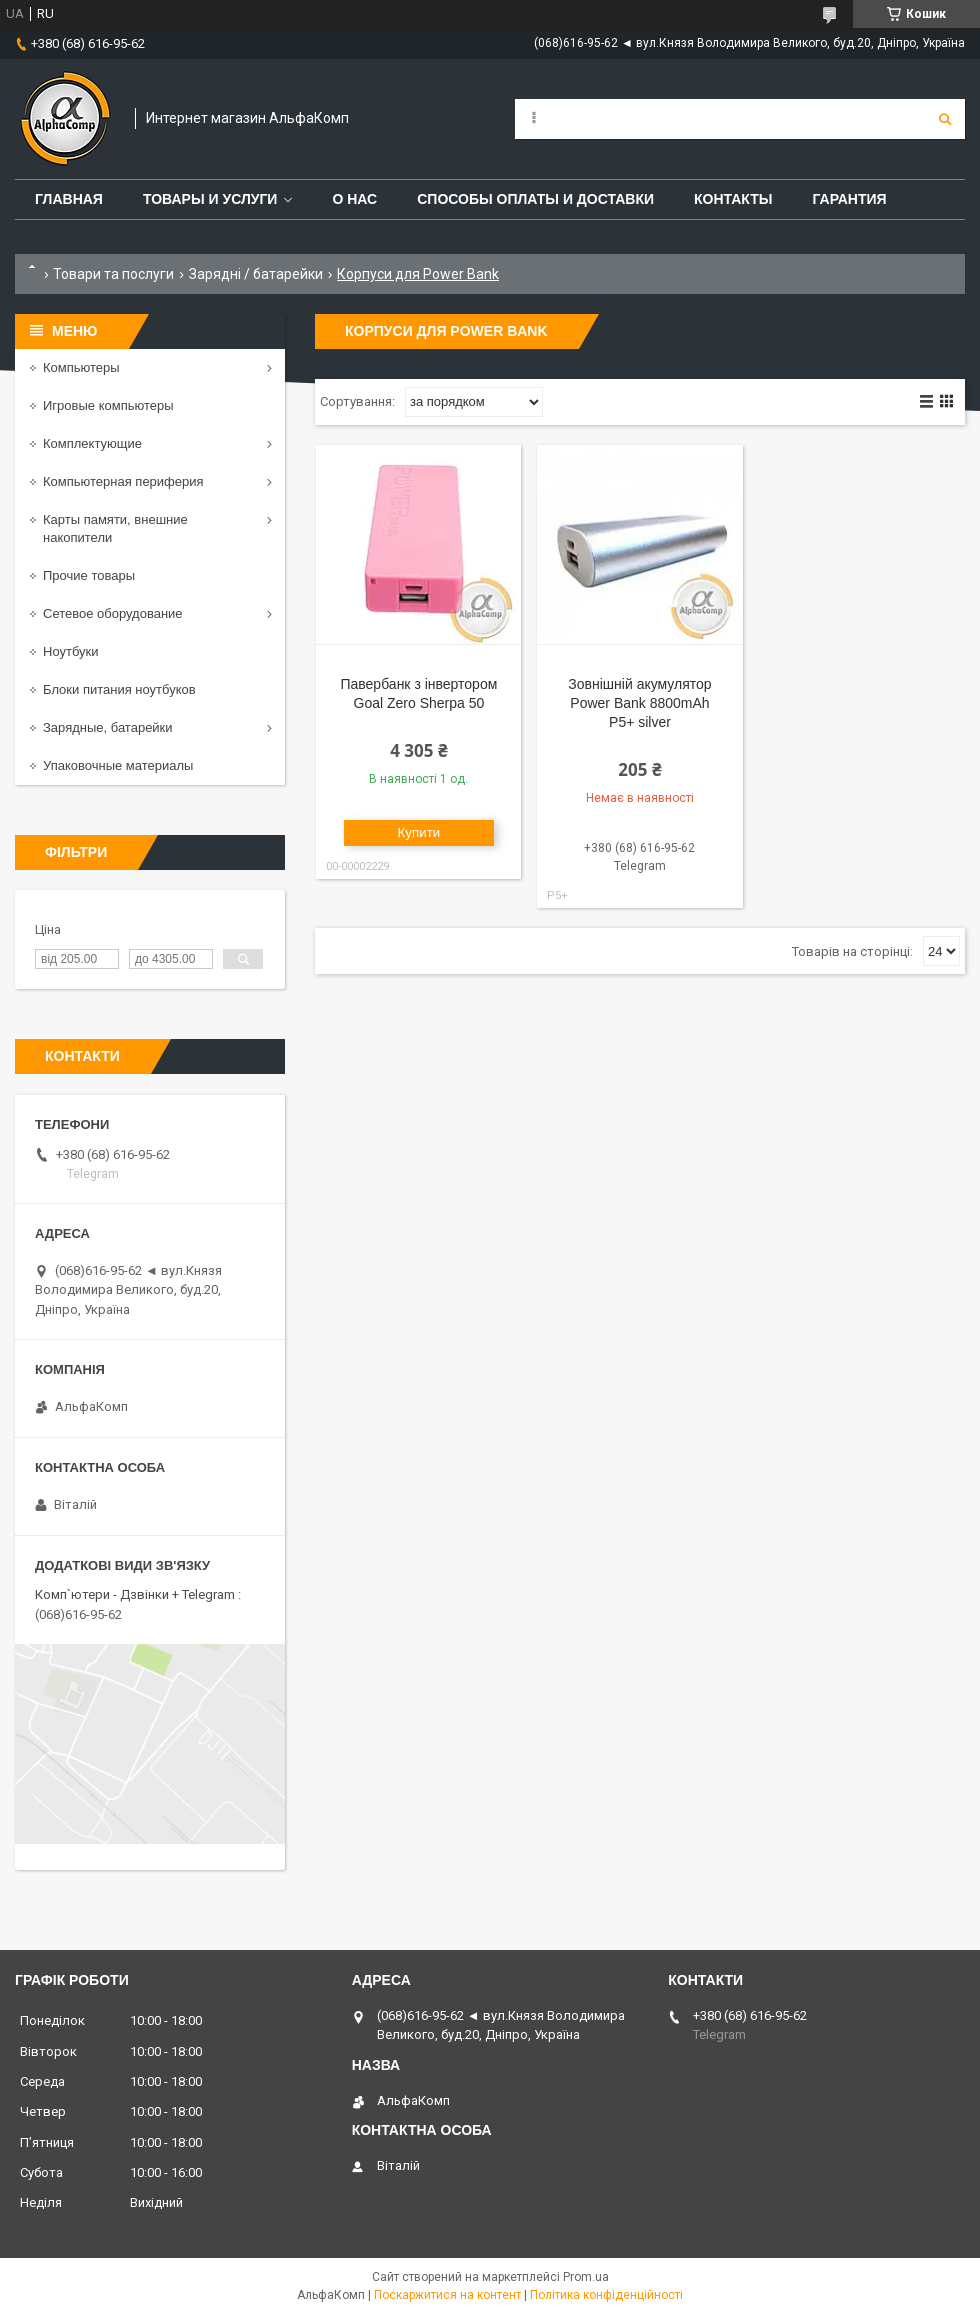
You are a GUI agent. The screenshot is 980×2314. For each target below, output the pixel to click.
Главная (69, 199)
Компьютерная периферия (123, 481)
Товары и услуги (210, 199)
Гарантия (849, 199)
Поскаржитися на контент (447, 2295)
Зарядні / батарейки (256, 274)
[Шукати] (945, 119)
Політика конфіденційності (606, 2295)
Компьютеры (81, 367)
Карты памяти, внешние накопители (115, 528)
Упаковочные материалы (118, 765)
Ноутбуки (71, 651)
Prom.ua (586, 2277)
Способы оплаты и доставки (535, 199)
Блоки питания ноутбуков (119, 689)
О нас (354, 199)
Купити (419, 832)
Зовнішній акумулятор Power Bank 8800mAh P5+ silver (639, 703)
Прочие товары (89, 575)
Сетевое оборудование (113, 613)
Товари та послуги (113, 274)
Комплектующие (92, 443)
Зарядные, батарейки (108, 727)
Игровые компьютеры (108, 405)
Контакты (733, 199)
